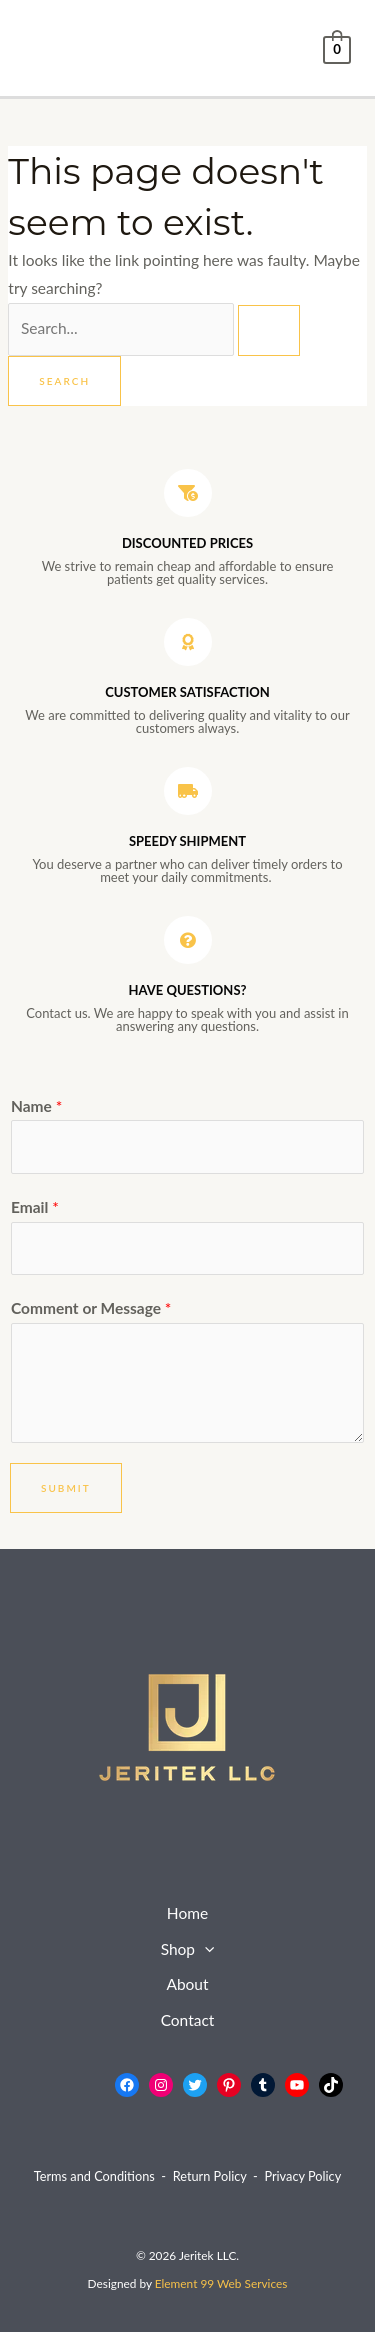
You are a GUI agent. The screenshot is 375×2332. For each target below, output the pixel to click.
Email (35, 1207)
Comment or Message (91, 1308)
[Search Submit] (269, 330)
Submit (66, 1488)
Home (187, 1913)
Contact (188, 2020)
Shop (188, 1950)
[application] (204, 1950)
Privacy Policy (302, 2176)
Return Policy (210, 2176)
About (187, 1984)
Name (36, 1106)
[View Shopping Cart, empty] (337, 48)
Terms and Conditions (94, 2176)
